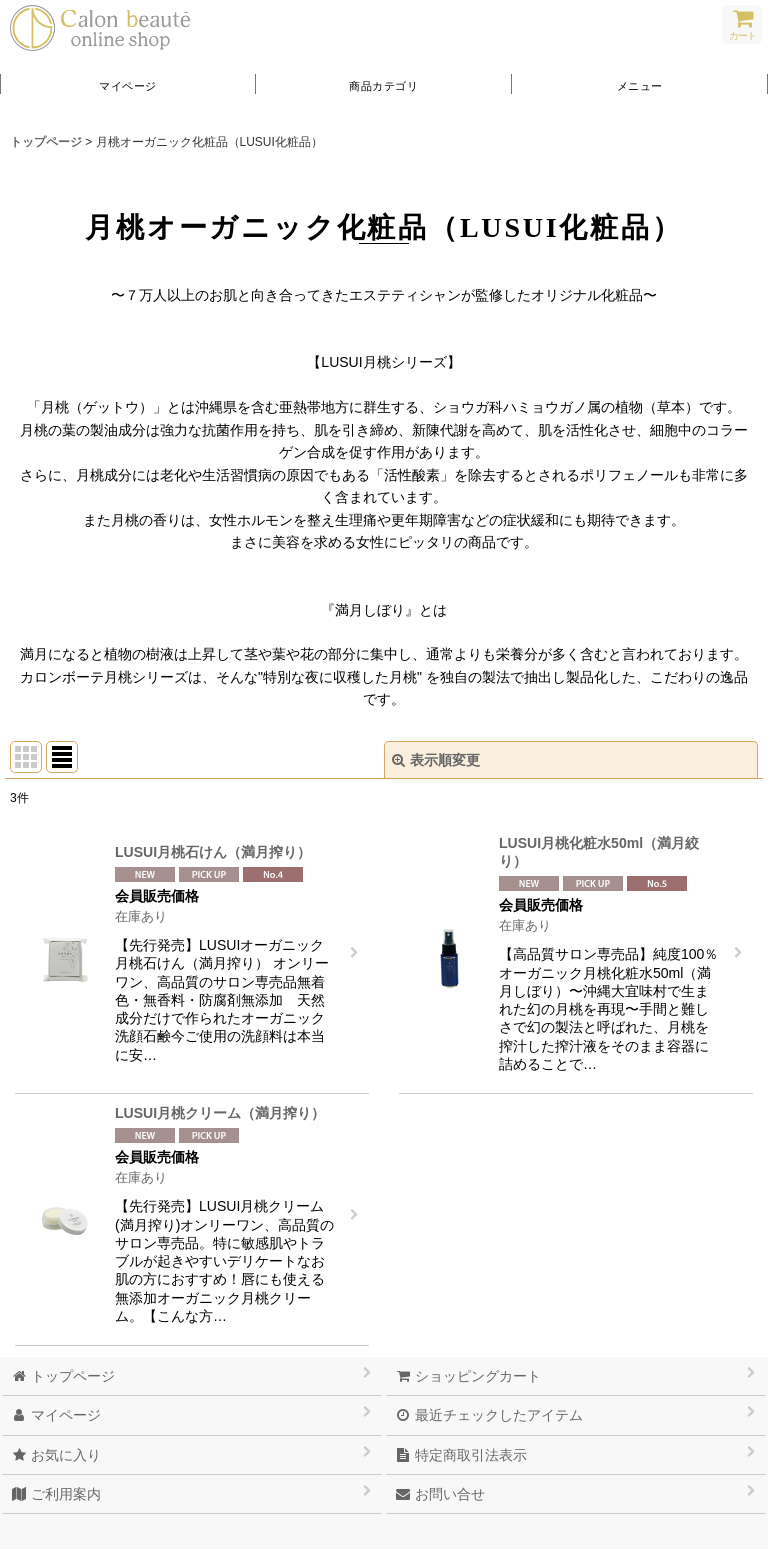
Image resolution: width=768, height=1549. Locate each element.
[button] (640, 84)
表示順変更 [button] (436, 760)
